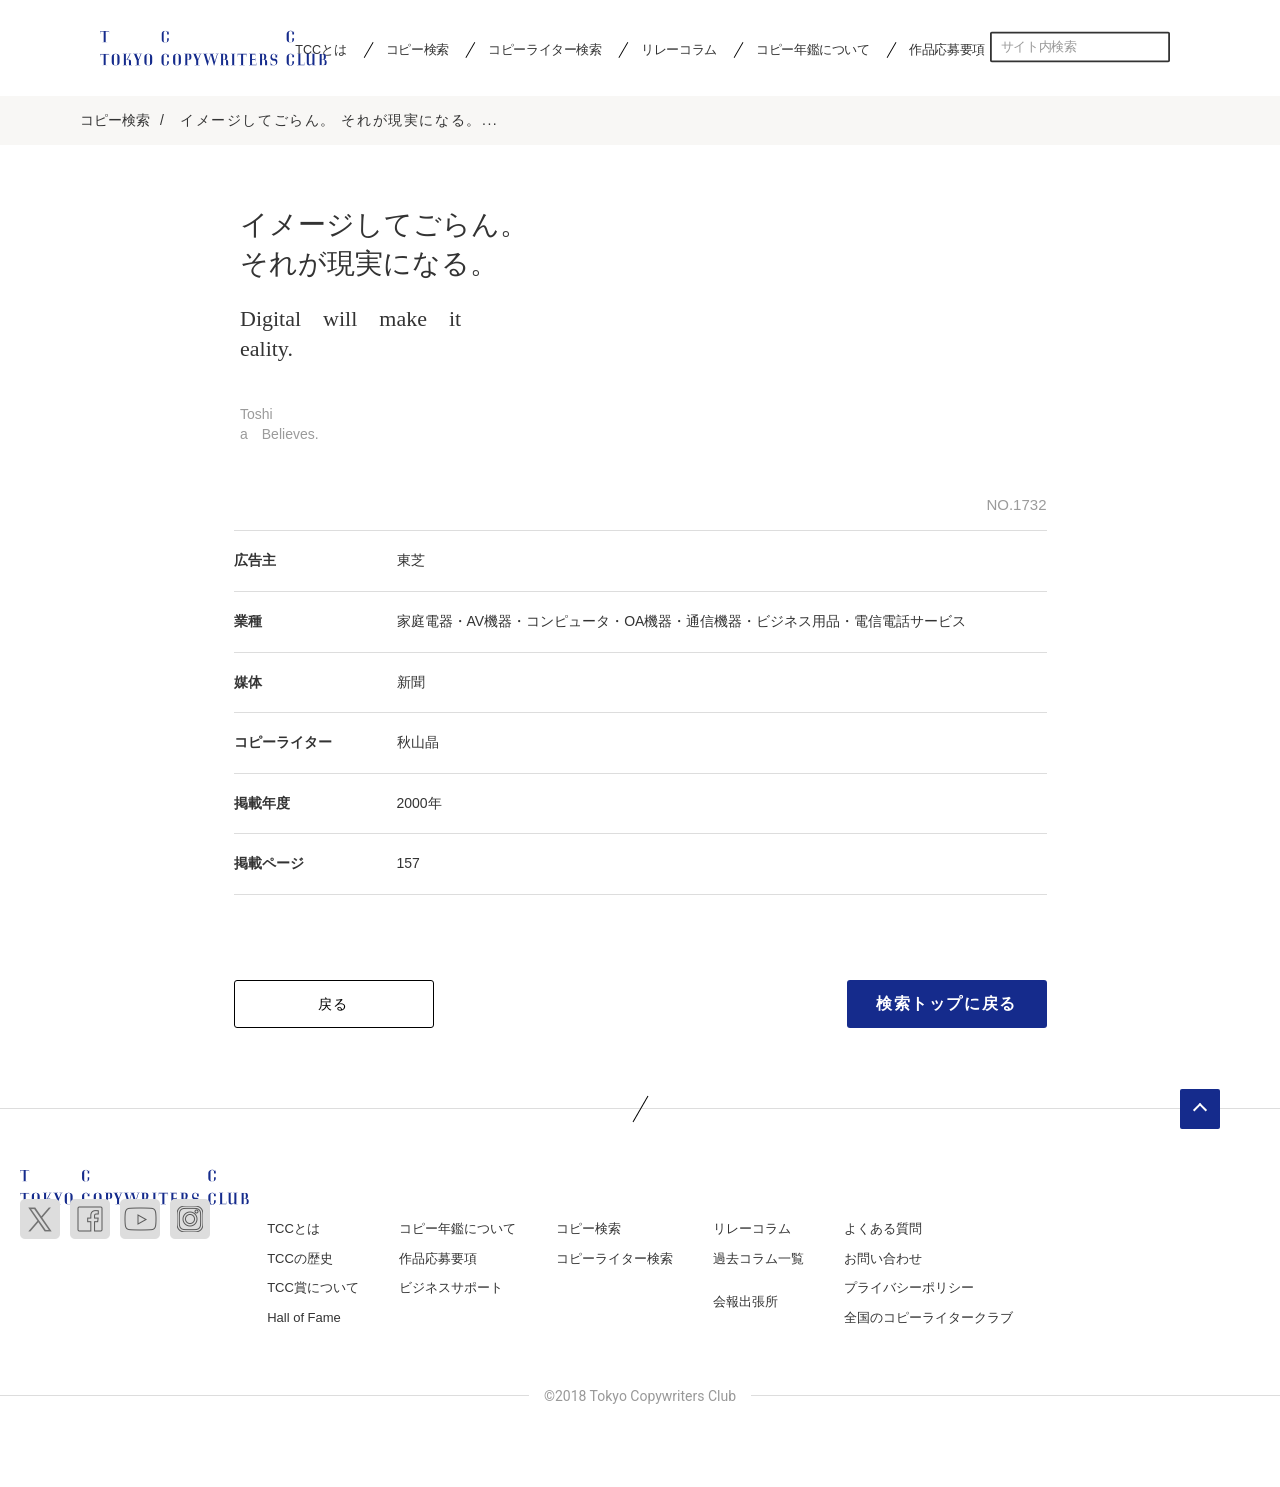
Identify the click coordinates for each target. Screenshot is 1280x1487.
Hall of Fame (304, 1317)
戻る (333, 1004)
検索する (1155, 47)
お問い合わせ (883, 1258)
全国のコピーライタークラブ (928, 1317)
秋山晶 (418, 743)
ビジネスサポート (451, 1288)
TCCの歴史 (300, 1258)
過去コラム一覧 (758, 1258)
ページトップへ (1200, 1109)
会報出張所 (745, 1302)
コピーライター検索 (544, 49)
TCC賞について (313, 1288)
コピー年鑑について (812, 49)
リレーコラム (679, 49)
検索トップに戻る (946, 1003)
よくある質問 (883, 1228)
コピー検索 (417, 49)
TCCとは (293, 1228)
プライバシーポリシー (909, 1288)
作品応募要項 (947, 49)
